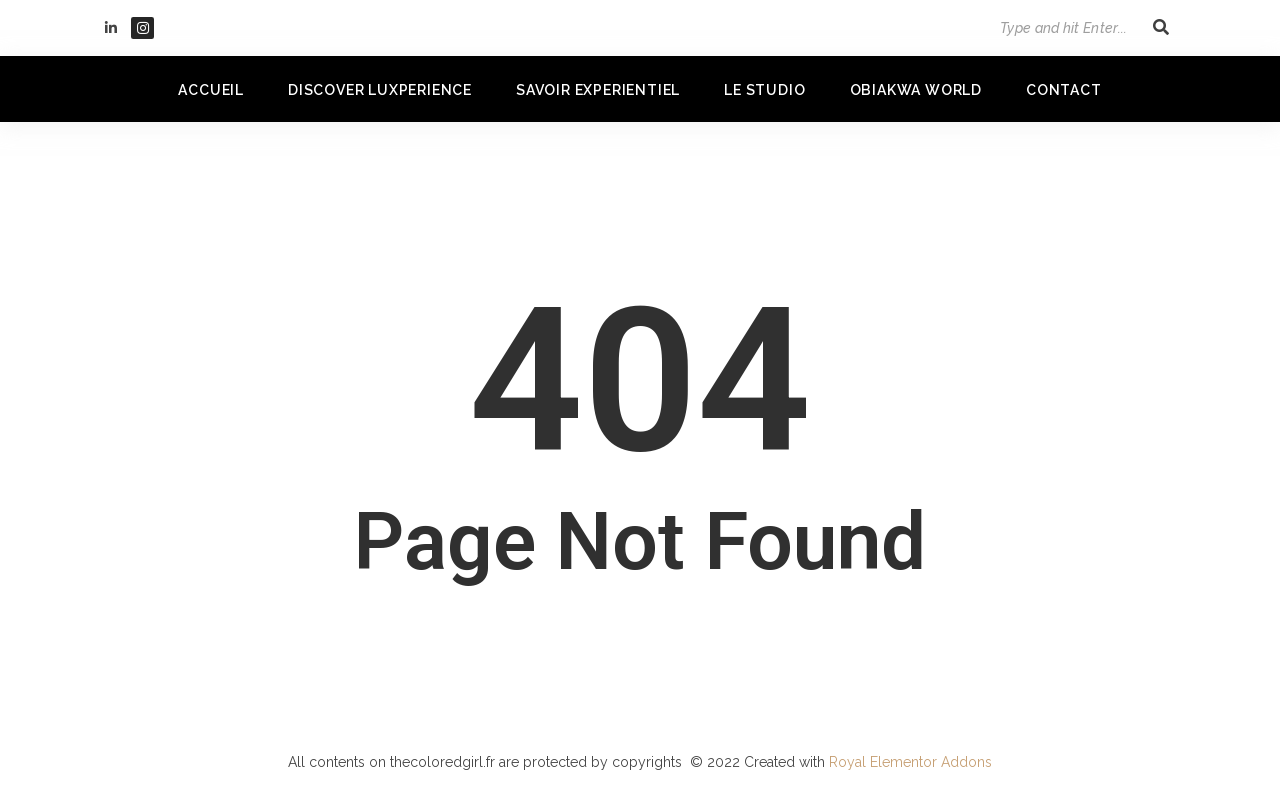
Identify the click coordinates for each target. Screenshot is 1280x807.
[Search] (1054, 28)
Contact (1064, 90)
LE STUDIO (764, 90)
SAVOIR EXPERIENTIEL (598, 90)
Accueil (211, 90)
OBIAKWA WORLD (916, 90)
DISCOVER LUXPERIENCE (380, 90)
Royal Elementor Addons (910, 762)
